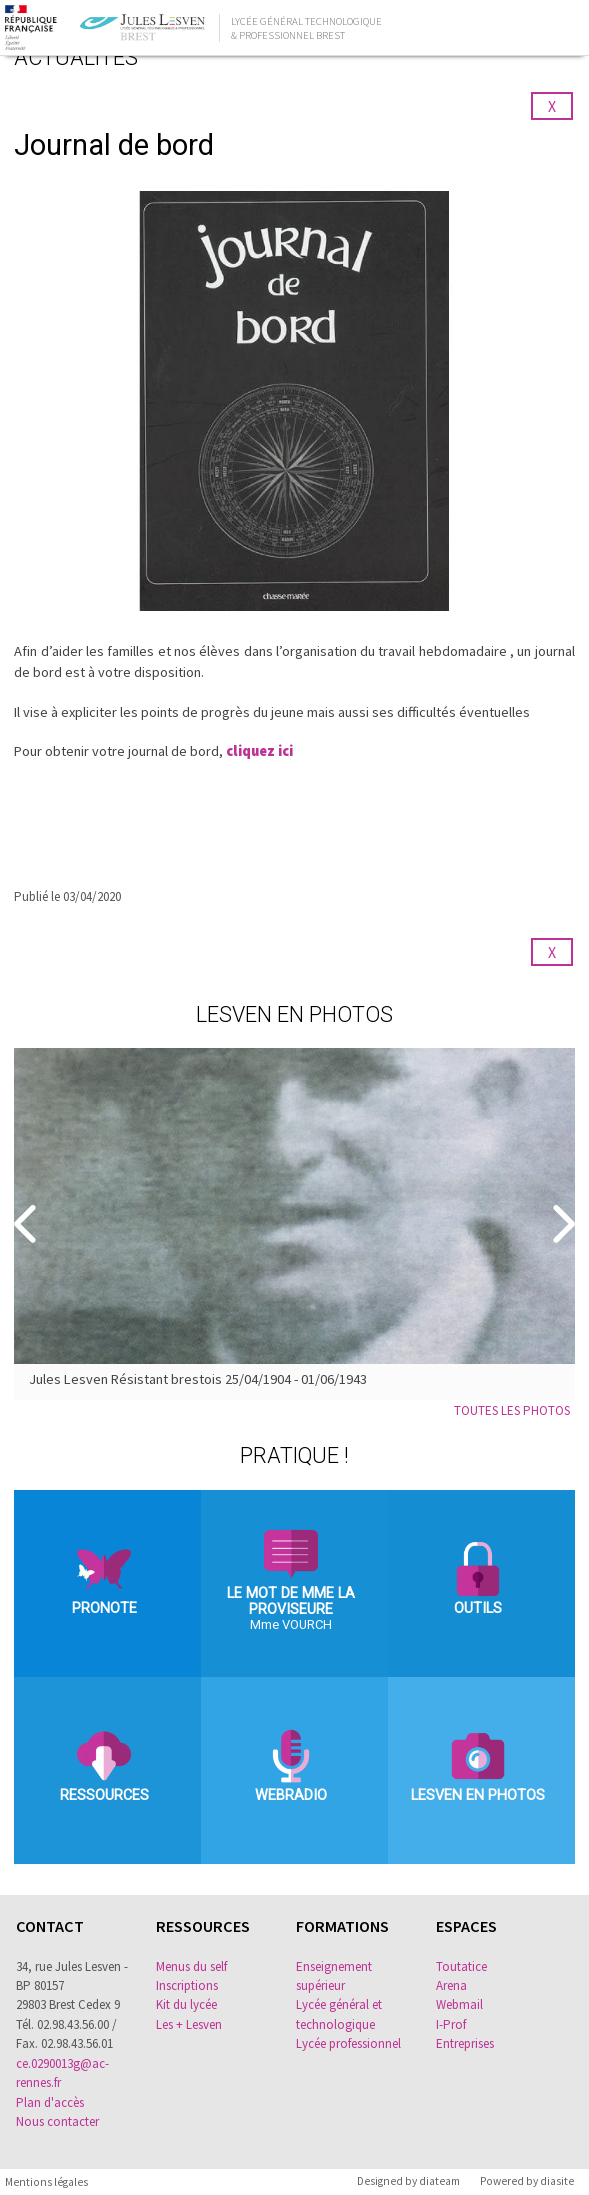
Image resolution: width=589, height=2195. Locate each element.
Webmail (459, 2004)
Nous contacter (57, 2121)
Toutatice (461, 1966)
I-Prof (451, 2024)
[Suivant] (561, 1224)
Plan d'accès (50, 2102)
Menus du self (191, 1966)
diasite (557, 2181)
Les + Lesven (189, 2024)
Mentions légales (46, 2182)
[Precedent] (27, 1224)
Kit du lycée (186, 2004)
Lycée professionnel (348, 2043)
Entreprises (465, 2043)
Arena (451, 1985)
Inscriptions (187, 1985)
